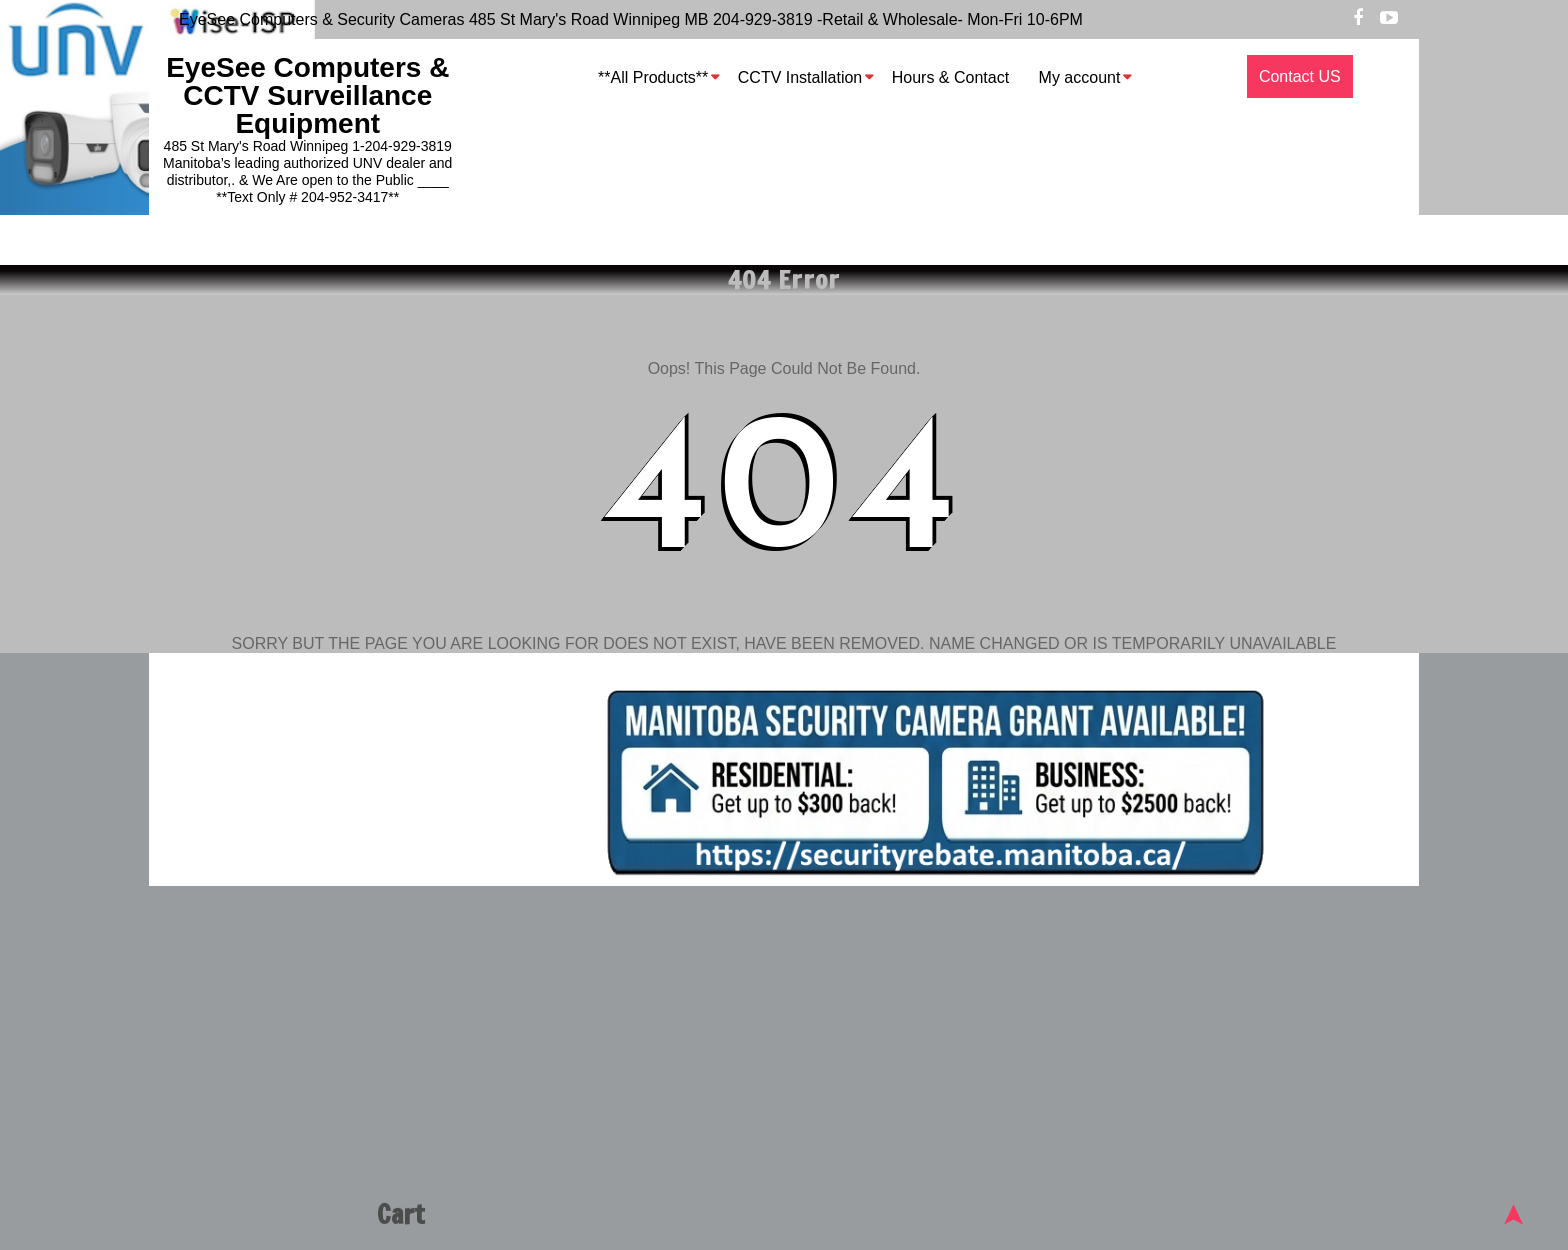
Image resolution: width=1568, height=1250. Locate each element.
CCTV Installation (800, 77)
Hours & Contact (950, 77)
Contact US (1300, 76)
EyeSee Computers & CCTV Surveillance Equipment (307, 95)
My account (1080, 77)
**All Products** (653, 77)
